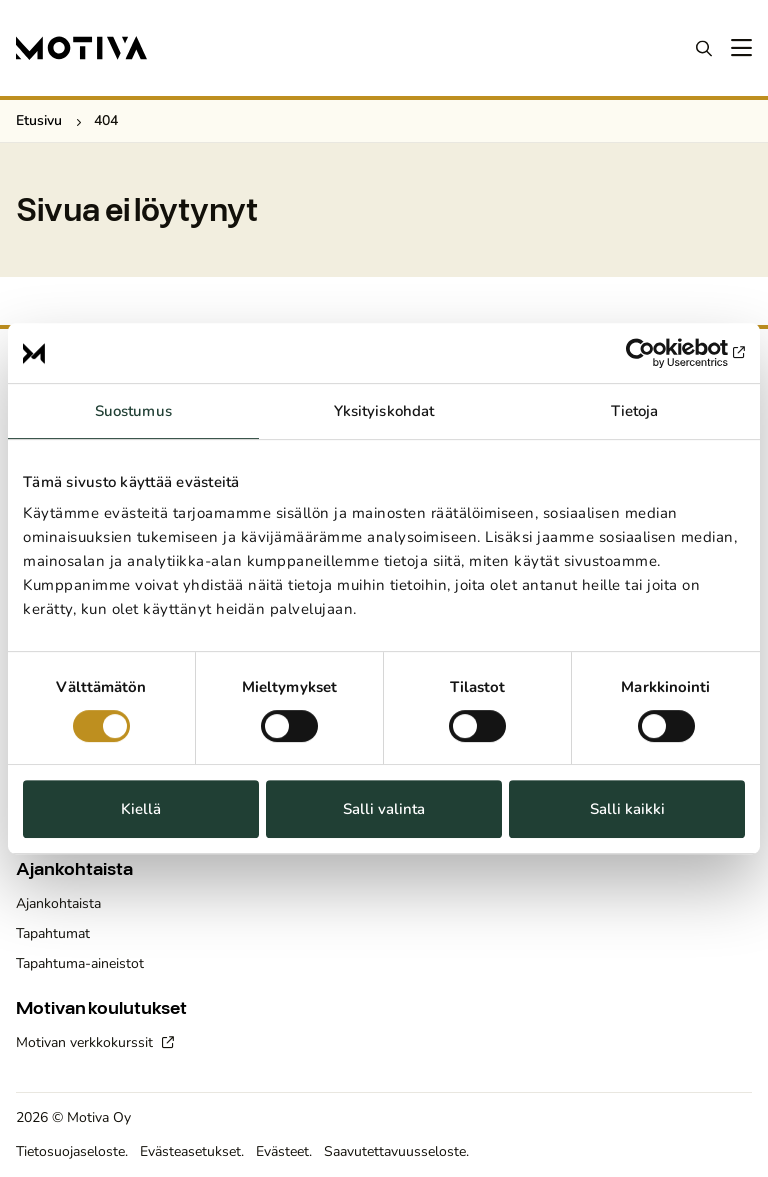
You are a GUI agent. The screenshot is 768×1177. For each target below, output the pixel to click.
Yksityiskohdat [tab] (384, 411)
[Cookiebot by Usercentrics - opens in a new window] (657, 353)
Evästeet (282, 1151)
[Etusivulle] (82, 48)
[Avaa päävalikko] (740, 48)
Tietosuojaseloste (70, 1151)
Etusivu (39, 120)
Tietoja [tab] (635, 411)
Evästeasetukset (190, 1151)
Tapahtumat (53, 933)
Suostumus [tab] (133, 411)
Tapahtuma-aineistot (80, 963)
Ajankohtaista (58, 903)
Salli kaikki (627, 809)
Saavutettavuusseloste (395, 1151)
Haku (704, 48)
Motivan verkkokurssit (86, 1042)
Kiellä (141, 809)
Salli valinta (384, 809)
